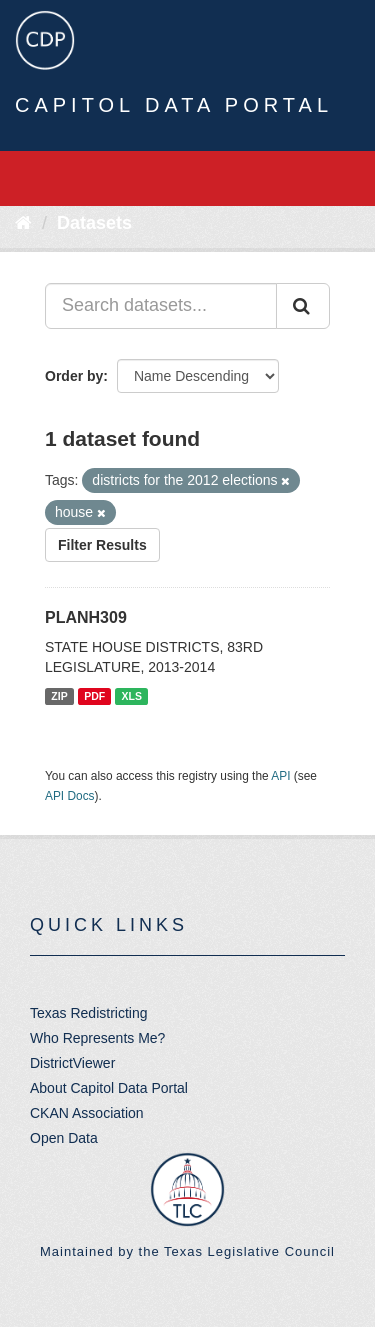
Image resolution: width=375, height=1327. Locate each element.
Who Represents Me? (97, 1038)
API (280, 776)
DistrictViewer (72, 1063)
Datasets (94, 223)
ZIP (59, 696)
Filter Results (102, 545)
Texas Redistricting (89, 1013)
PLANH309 (86, 617)
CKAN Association (87, 1113)
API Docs (70, 796)
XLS (132, 696)
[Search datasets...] (161, 306)
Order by (74, 376)
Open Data (64, 1138)
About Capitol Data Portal (109, 1088)
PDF (94, 696)
